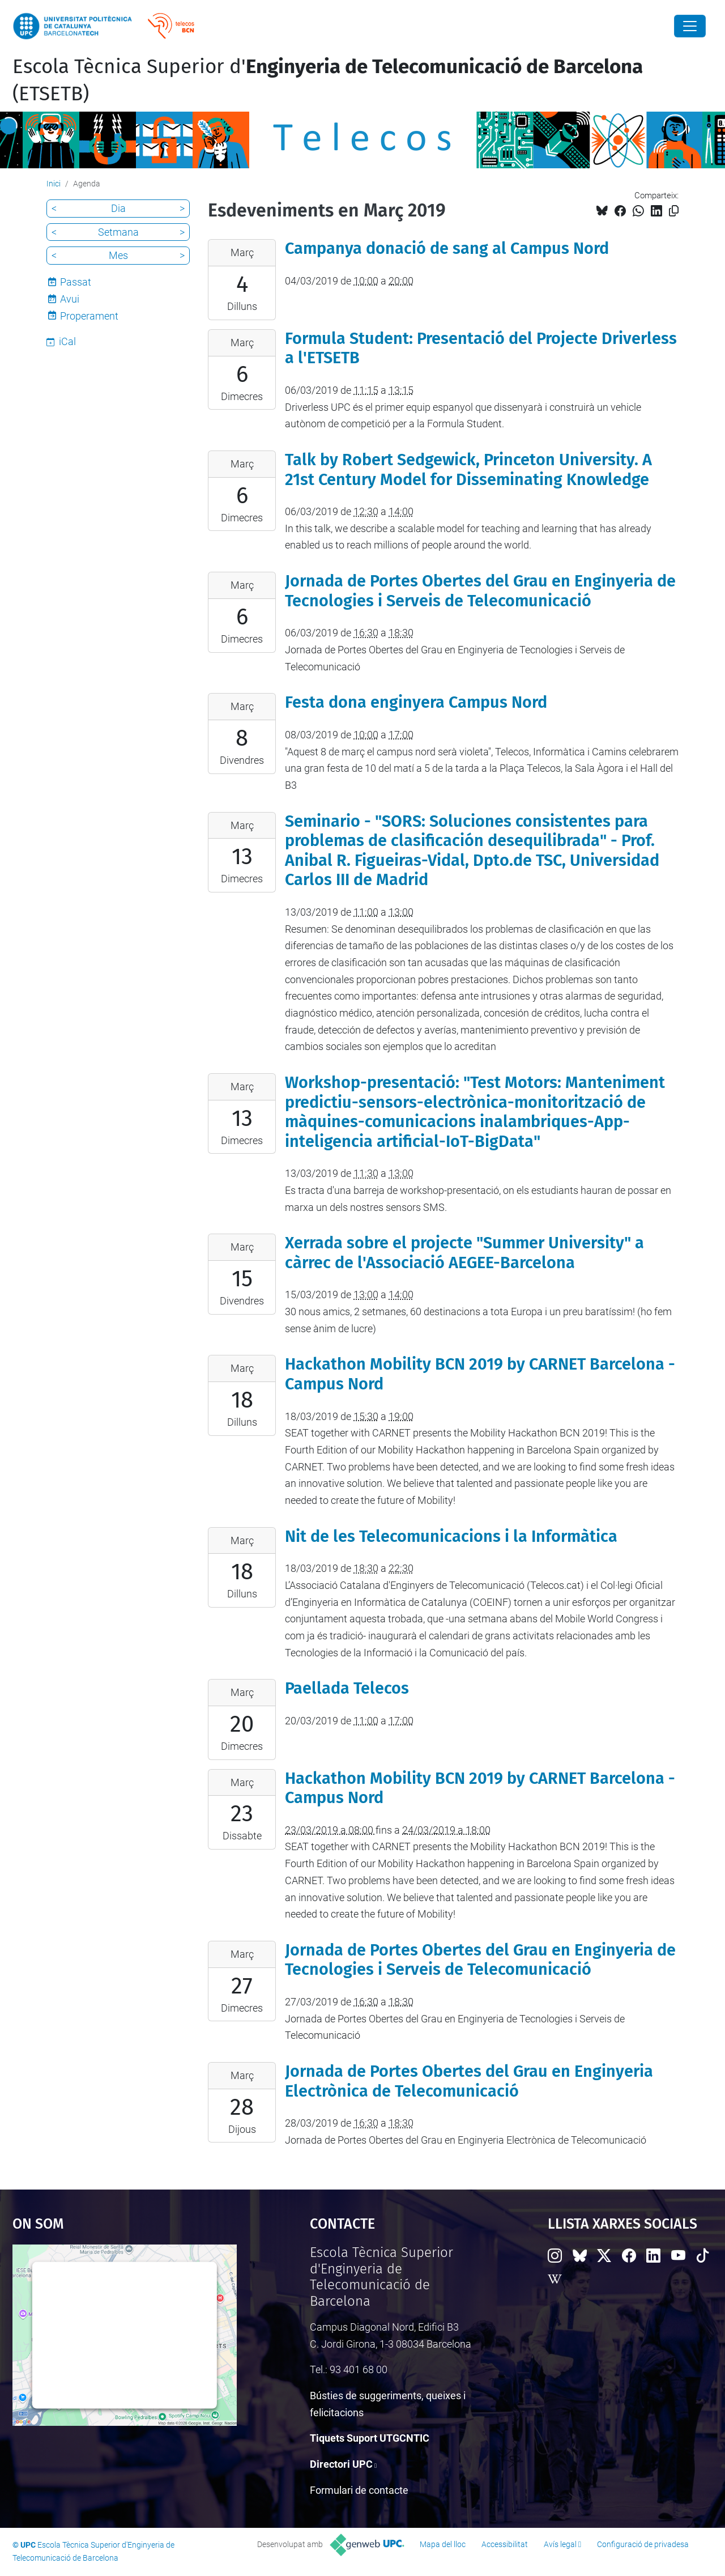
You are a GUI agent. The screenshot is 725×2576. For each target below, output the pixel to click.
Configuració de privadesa (643, 2544)
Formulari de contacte (359, 2490)
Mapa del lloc (443, 2544)
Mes (118, 255)
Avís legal (560, 2544)
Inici (53, 183)
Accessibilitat (504, 2544)
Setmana (118, 232)
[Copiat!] (674, 211)
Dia (118, 208)
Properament (89, 316)
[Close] (690, 26)
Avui (69, 299)
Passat (75, 282)
